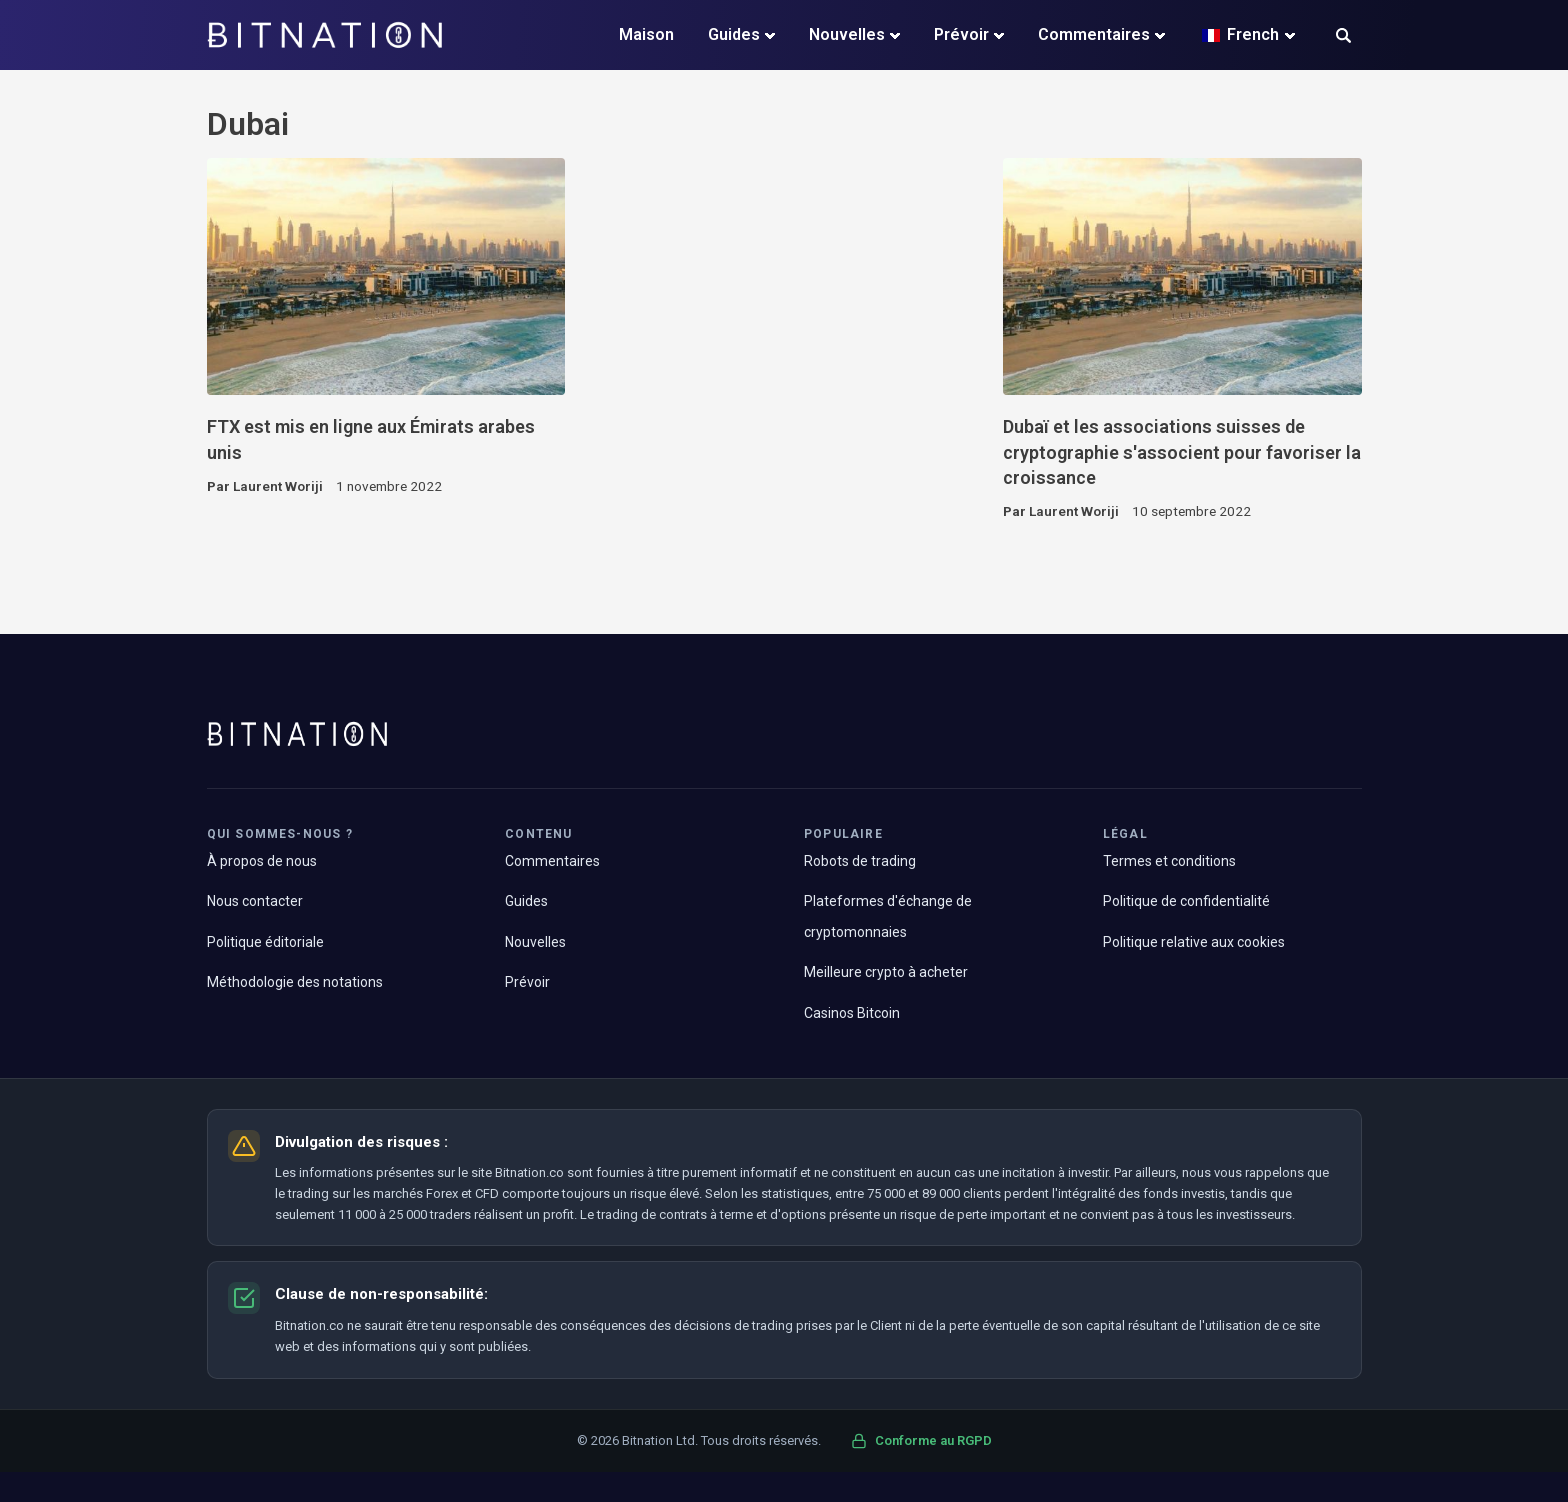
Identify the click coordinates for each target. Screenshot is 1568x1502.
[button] (1343, 37)
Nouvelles (847, 34)
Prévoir (961, 34)
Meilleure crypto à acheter (886, 972)
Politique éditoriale (265, 942)
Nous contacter (255, 901)
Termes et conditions (1169, 861)
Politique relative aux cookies (1194, 942)
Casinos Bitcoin (852, 1013)
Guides (734, 34)
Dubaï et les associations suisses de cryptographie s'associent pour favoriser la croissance (1182, 452)
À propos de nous (262, 861)
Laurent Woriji (278, 486)
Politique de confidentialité (1186, 901)
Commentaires (1094, 34)
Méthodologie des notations (295, 982)
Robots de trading (860, 861)
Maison (646, 34)
